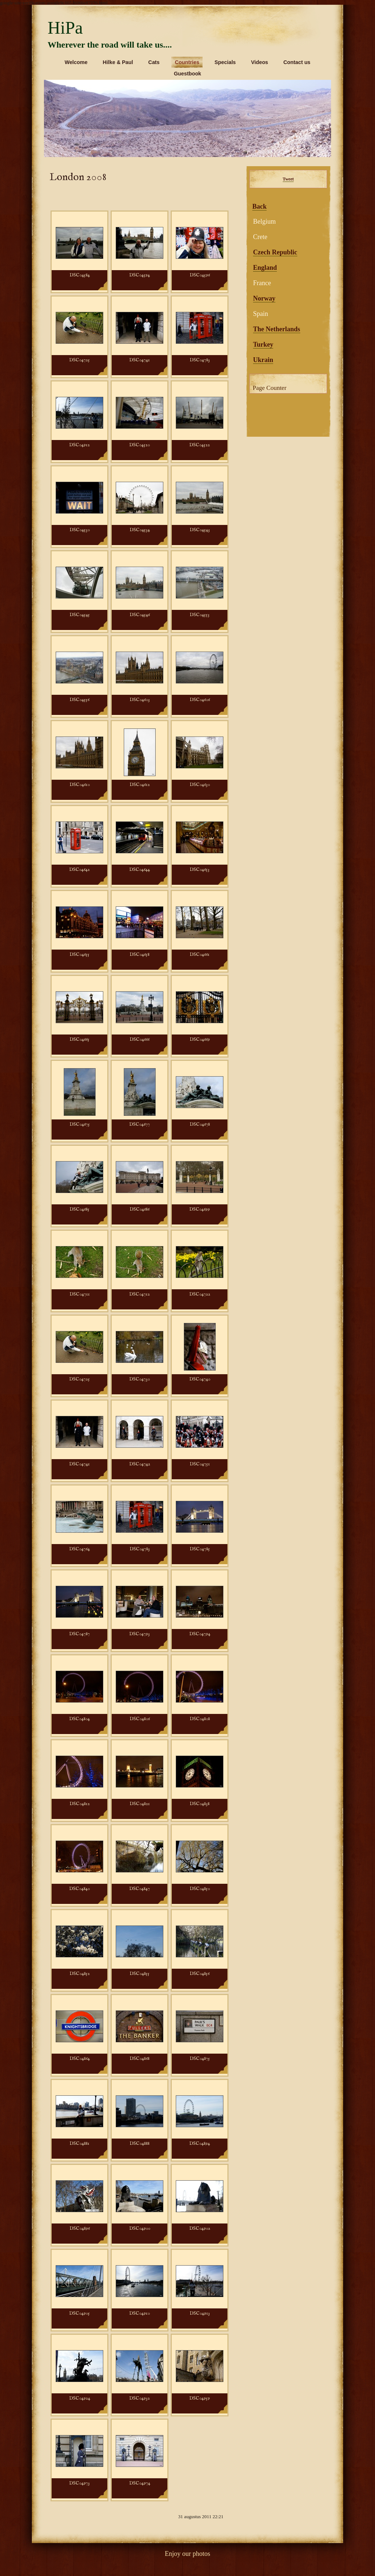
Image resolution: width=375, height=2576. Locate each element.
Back (259, 206)
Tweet (288, 179)
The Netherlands (276, 329)
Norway (264, 298)
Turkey (263, 344)
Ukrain (263, 360)
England (265, 267)
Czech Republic (275, 252)
